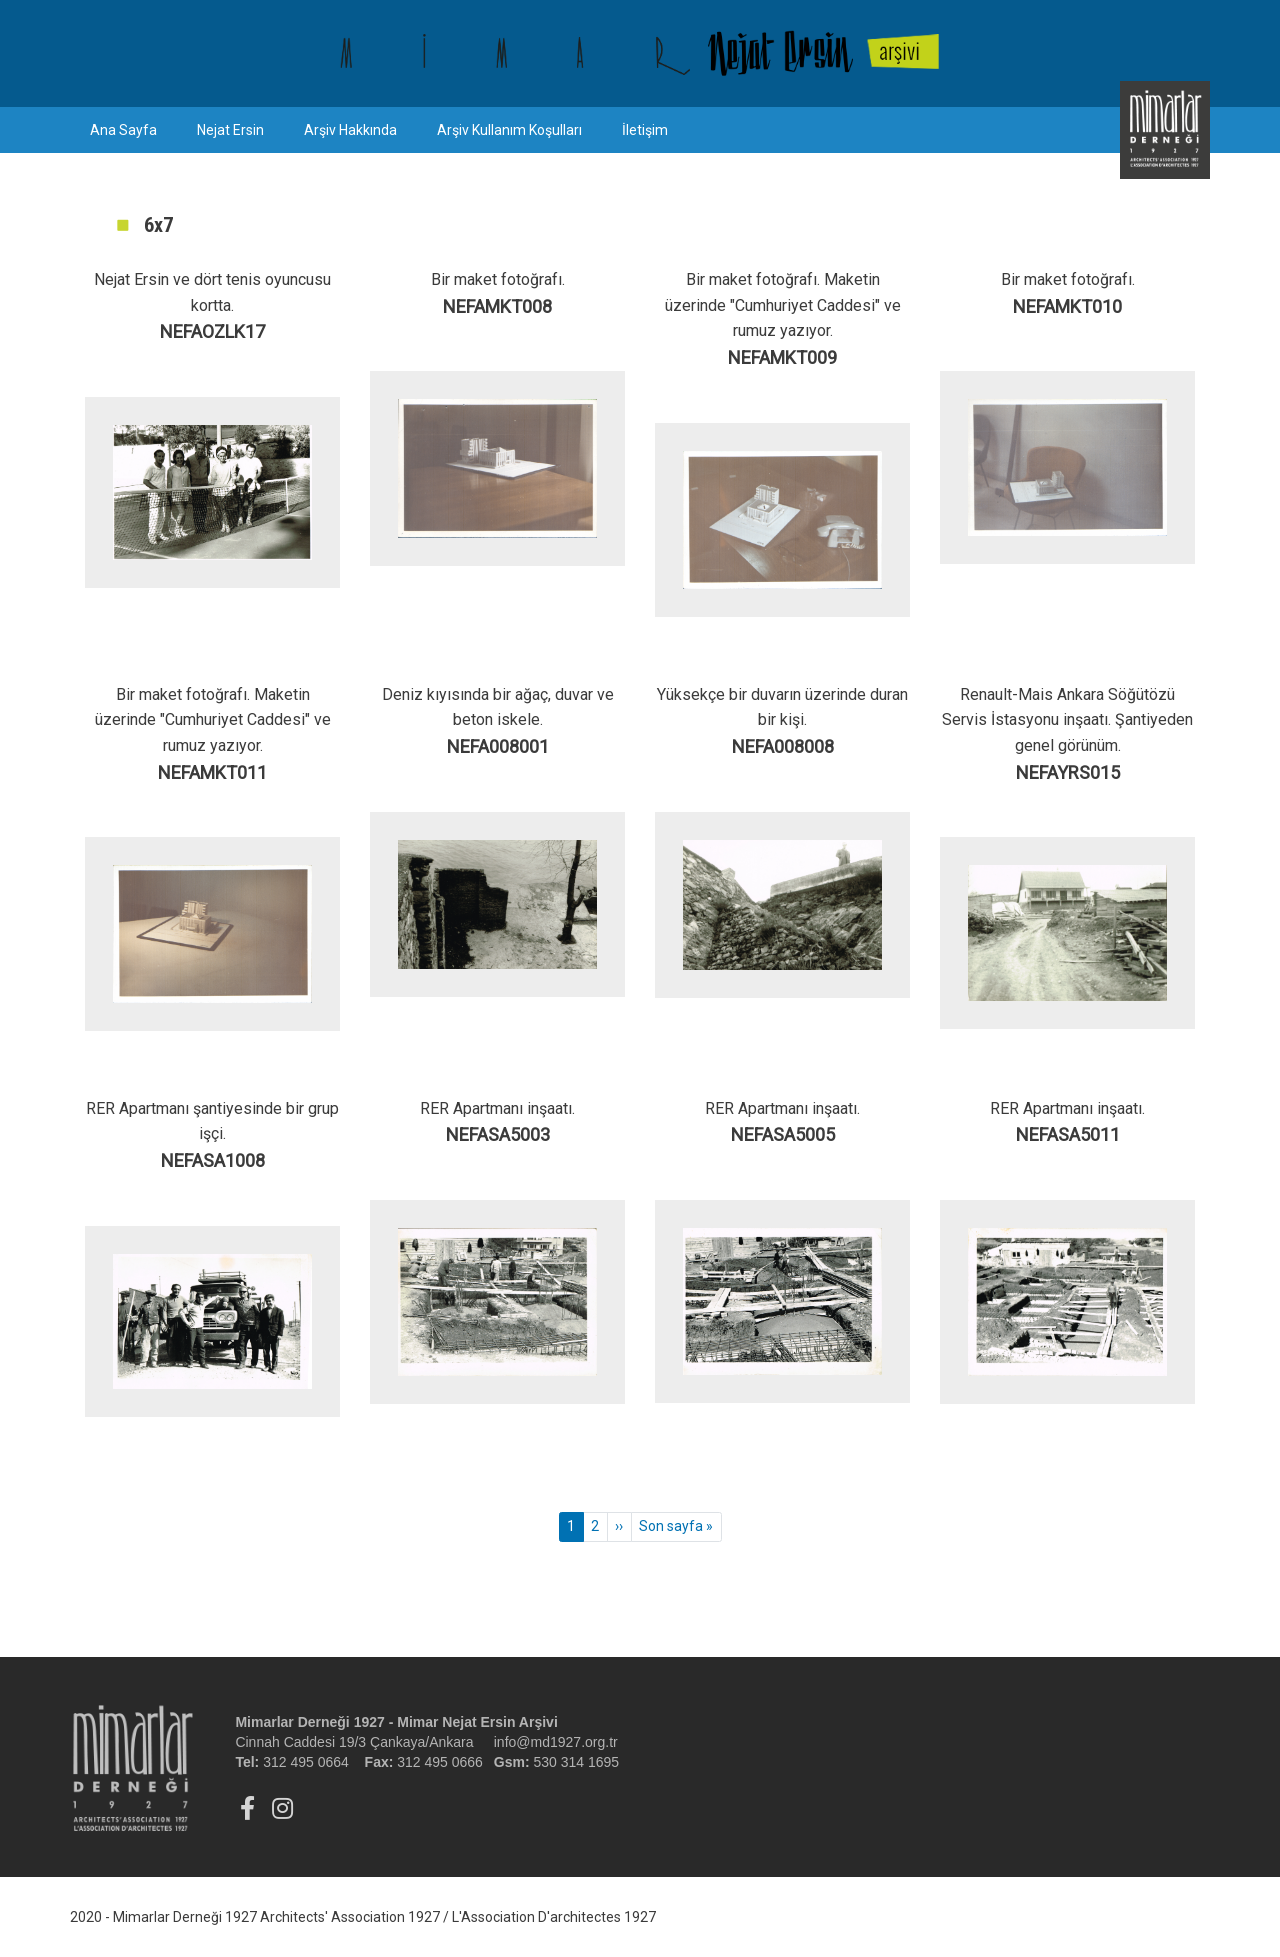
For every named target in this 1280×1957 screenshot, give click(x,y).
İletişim (645, 130)
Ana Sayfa (123, 130)
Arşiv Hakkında (350, 130)
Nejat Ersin (230, 130)
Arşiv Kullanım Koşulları (509, 130)
